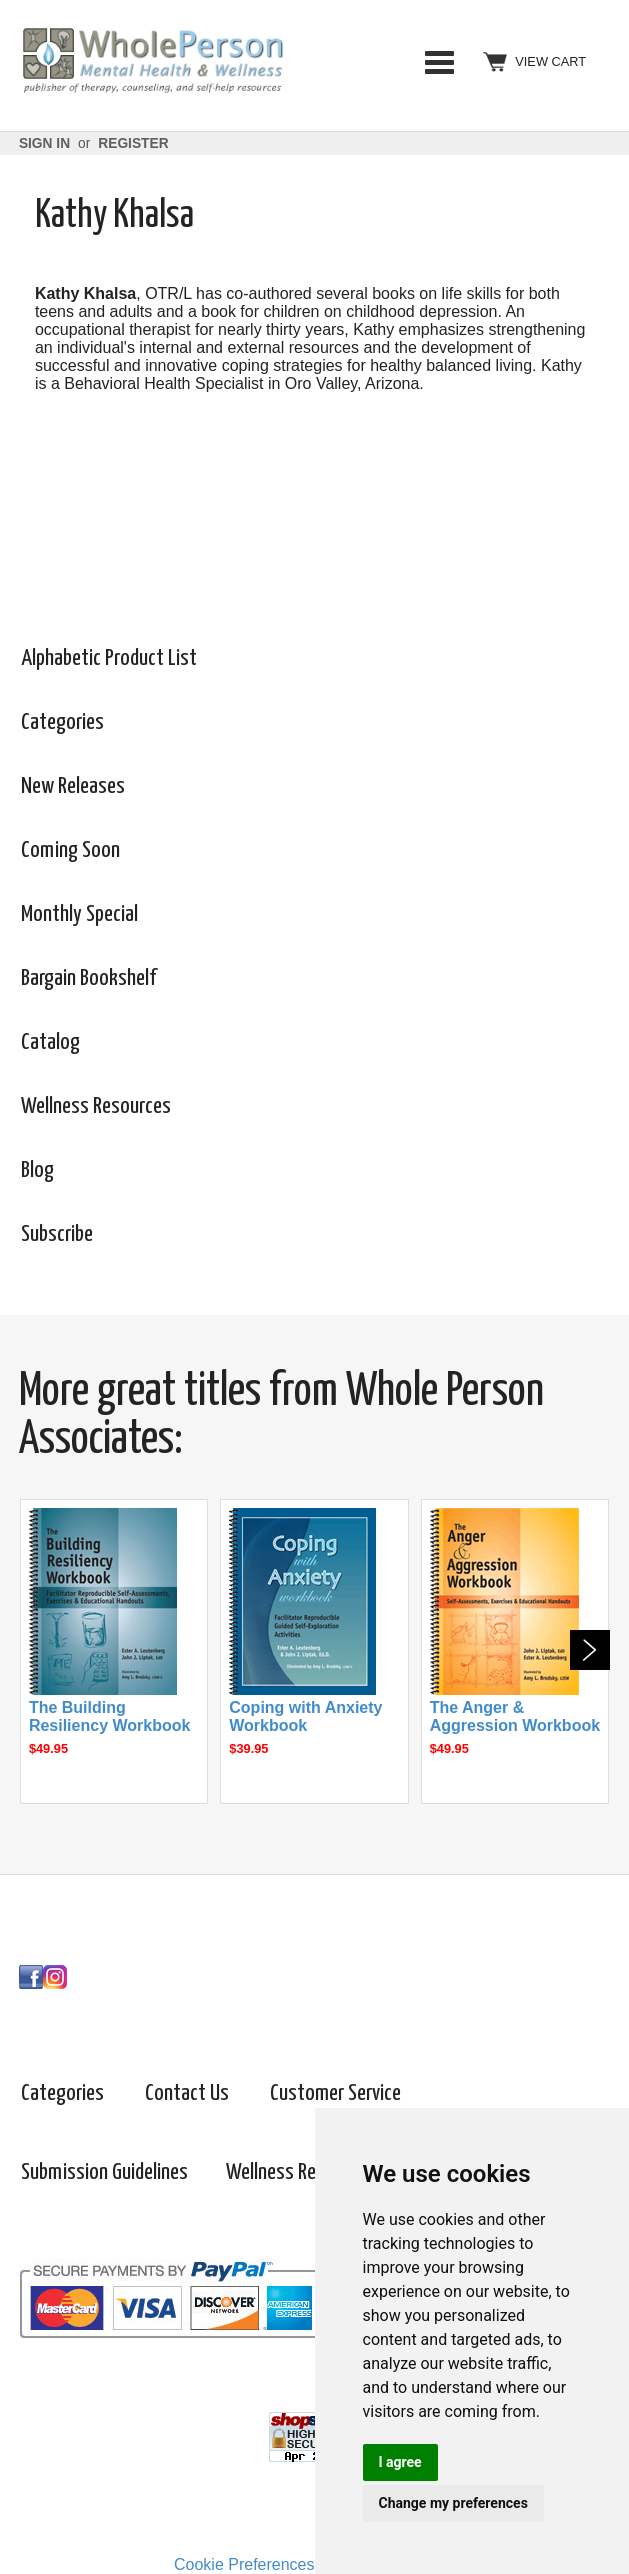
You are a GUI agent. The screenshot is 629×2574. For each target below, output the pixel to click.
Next (590, 1650)
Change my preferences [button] (453, 2503)
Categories (439, 62)
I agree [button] (400, 2462)
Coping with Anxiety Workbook (305, 1716)
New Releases (73, 786)
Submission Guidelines (104, 2172)
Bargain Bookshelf (88, 978)
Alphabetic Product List (109, 658)
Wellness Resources (96, 1106)
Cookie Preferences (244, 2564)
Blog (37, 1170)
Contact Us (187, 2093)
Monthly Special (79, 914)
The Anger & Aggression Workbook (515, 1716)
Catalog (50, 1042)
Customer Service (335, 2093)
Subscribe (57, 1234)
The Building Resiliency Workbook (110, 1716)
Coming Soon (70, 850)
